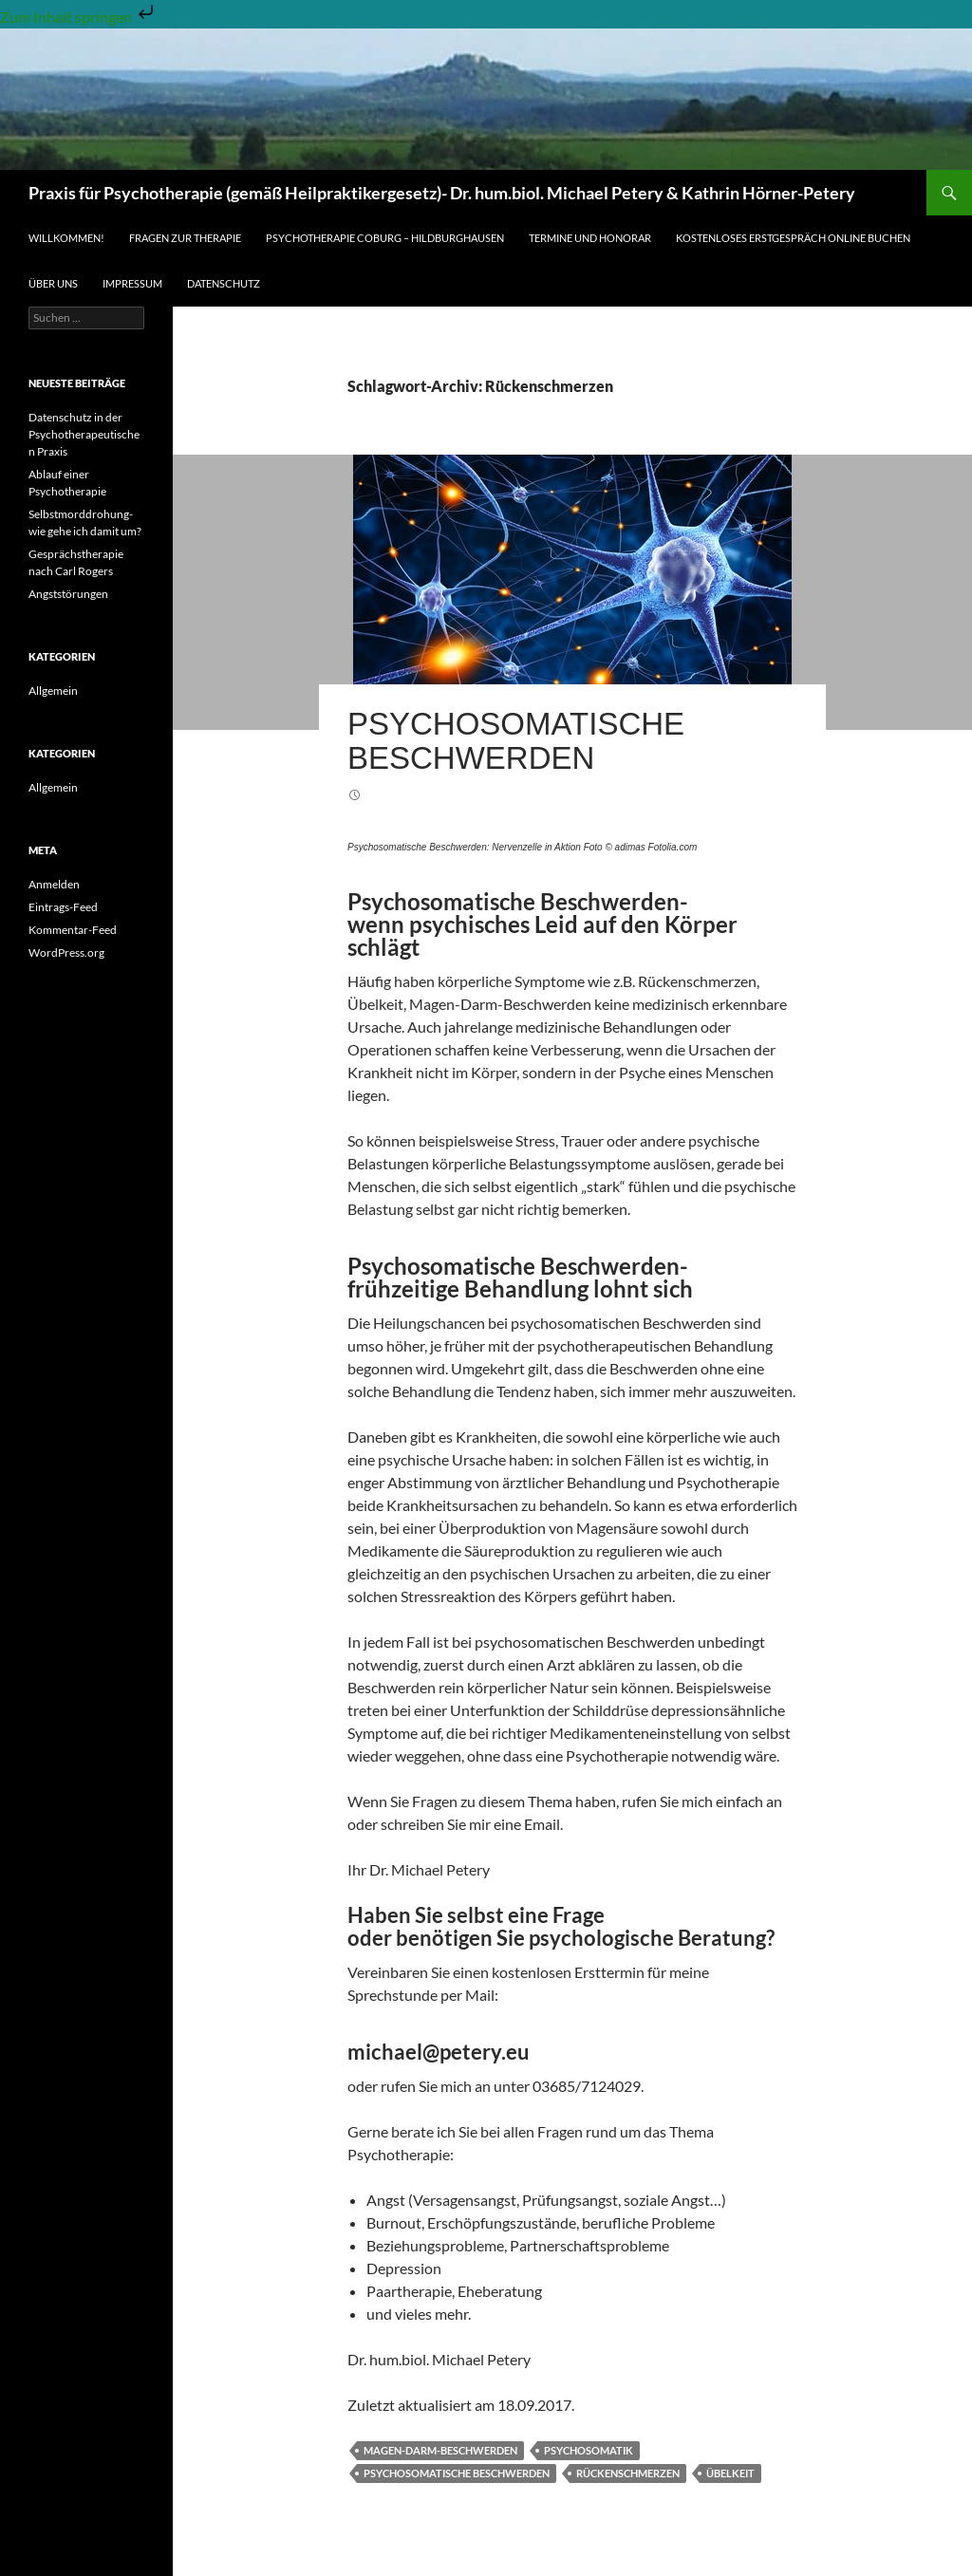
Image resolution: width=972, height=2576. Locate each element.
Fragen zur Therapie (185, 238)
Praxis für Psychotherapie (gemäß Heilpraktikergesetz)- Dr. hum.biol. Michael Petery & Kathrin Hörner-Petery (441, 192)
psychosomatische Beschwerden (457, 2473)
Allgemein (53, 690)
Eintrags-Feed (63, 907)
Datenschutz (223, 283)
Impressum (132, 283)
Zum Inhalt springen (79, 17)
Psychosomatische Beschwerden (515, 740)
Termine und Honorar (590, 238)
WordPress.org (66, 952)
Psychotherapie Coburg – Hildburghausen (385, 238)
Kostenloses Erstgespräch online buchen (793, 238)
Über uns (53, 283)
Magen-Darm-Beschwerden (440, 2450)
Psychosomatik (588, 2450)
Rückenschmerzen (628, 2473)
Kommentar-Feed (72, 930)
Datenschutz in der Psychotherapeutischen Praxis (84, 434)
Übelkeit (730, 2473)
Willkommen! (66, 238)
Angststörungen (68, 594)
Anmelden (54, 884)
